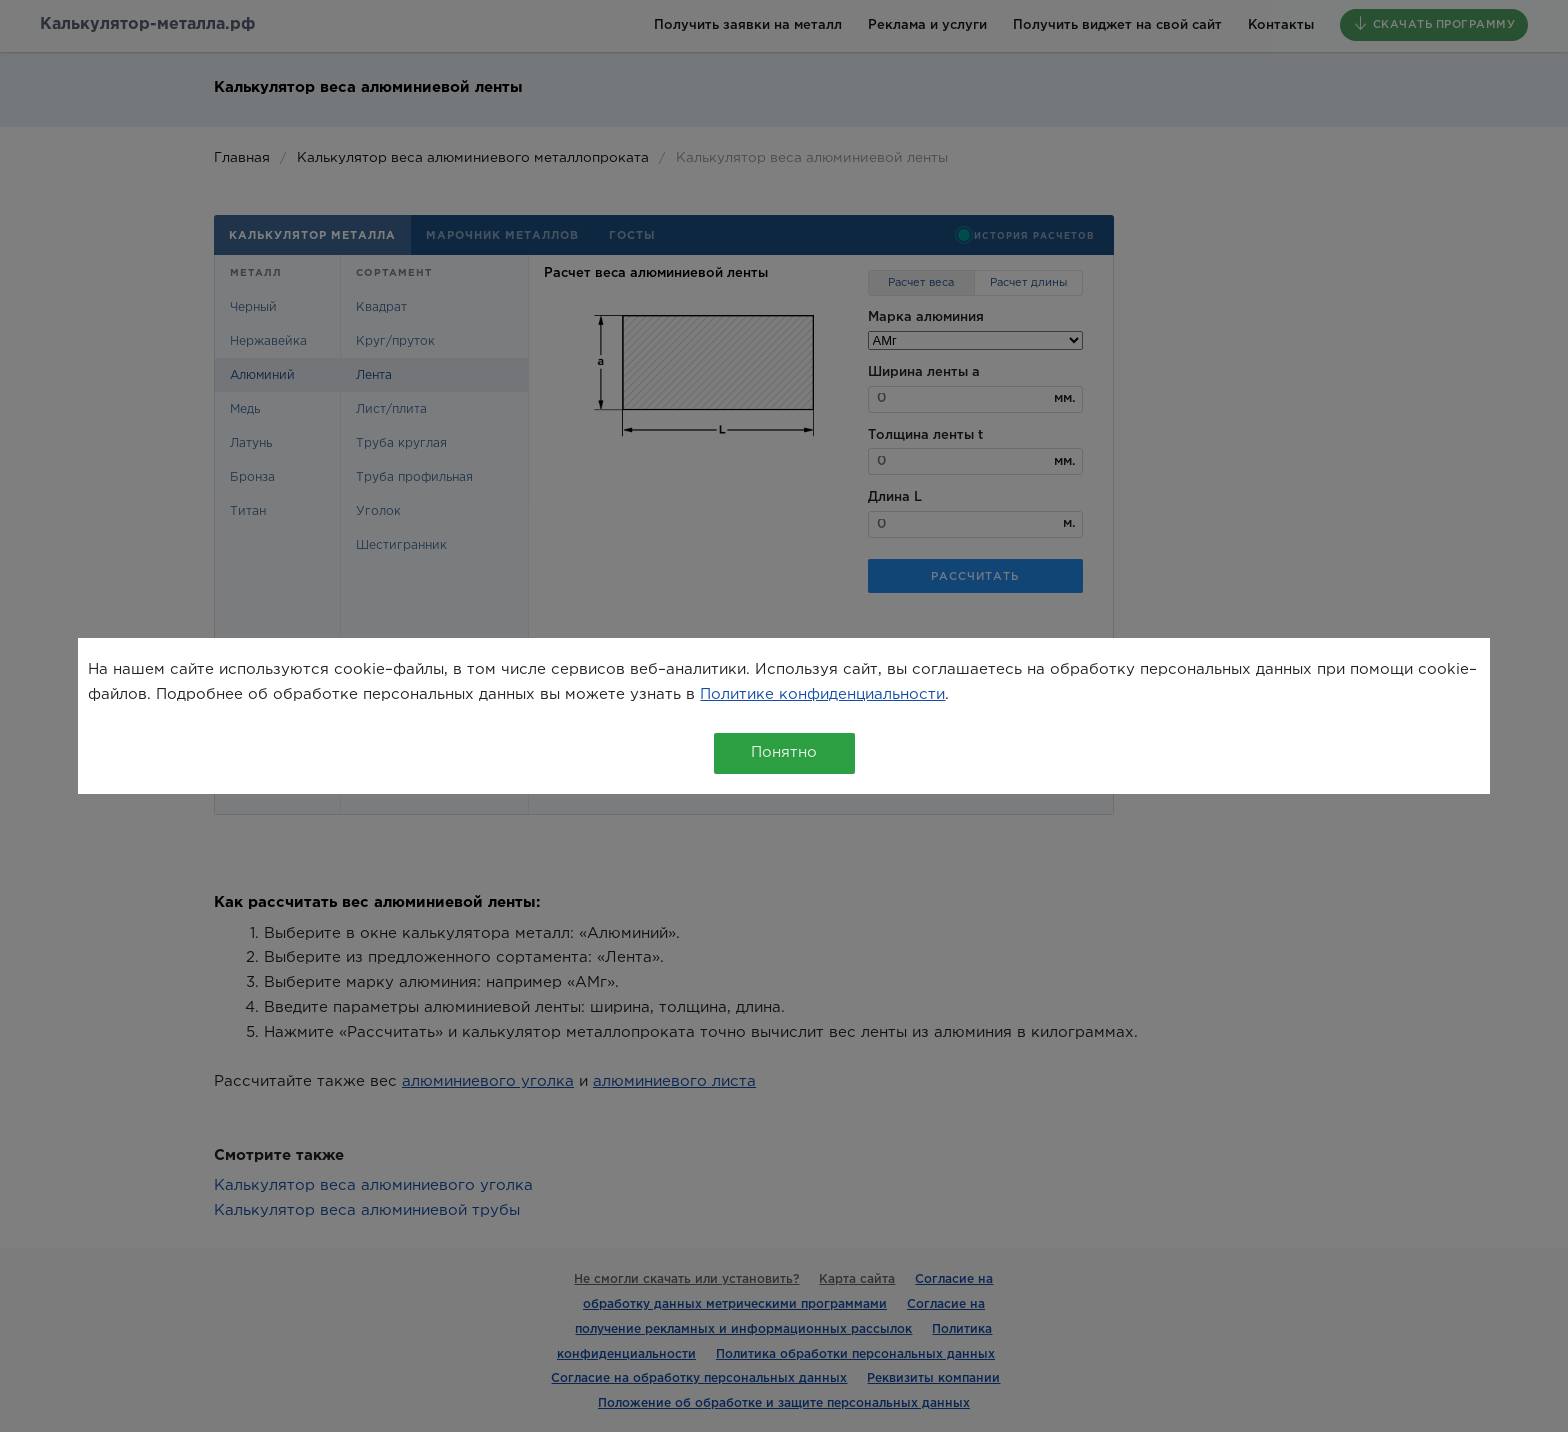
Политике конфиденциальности (822, 694)
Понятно (784, 752)
